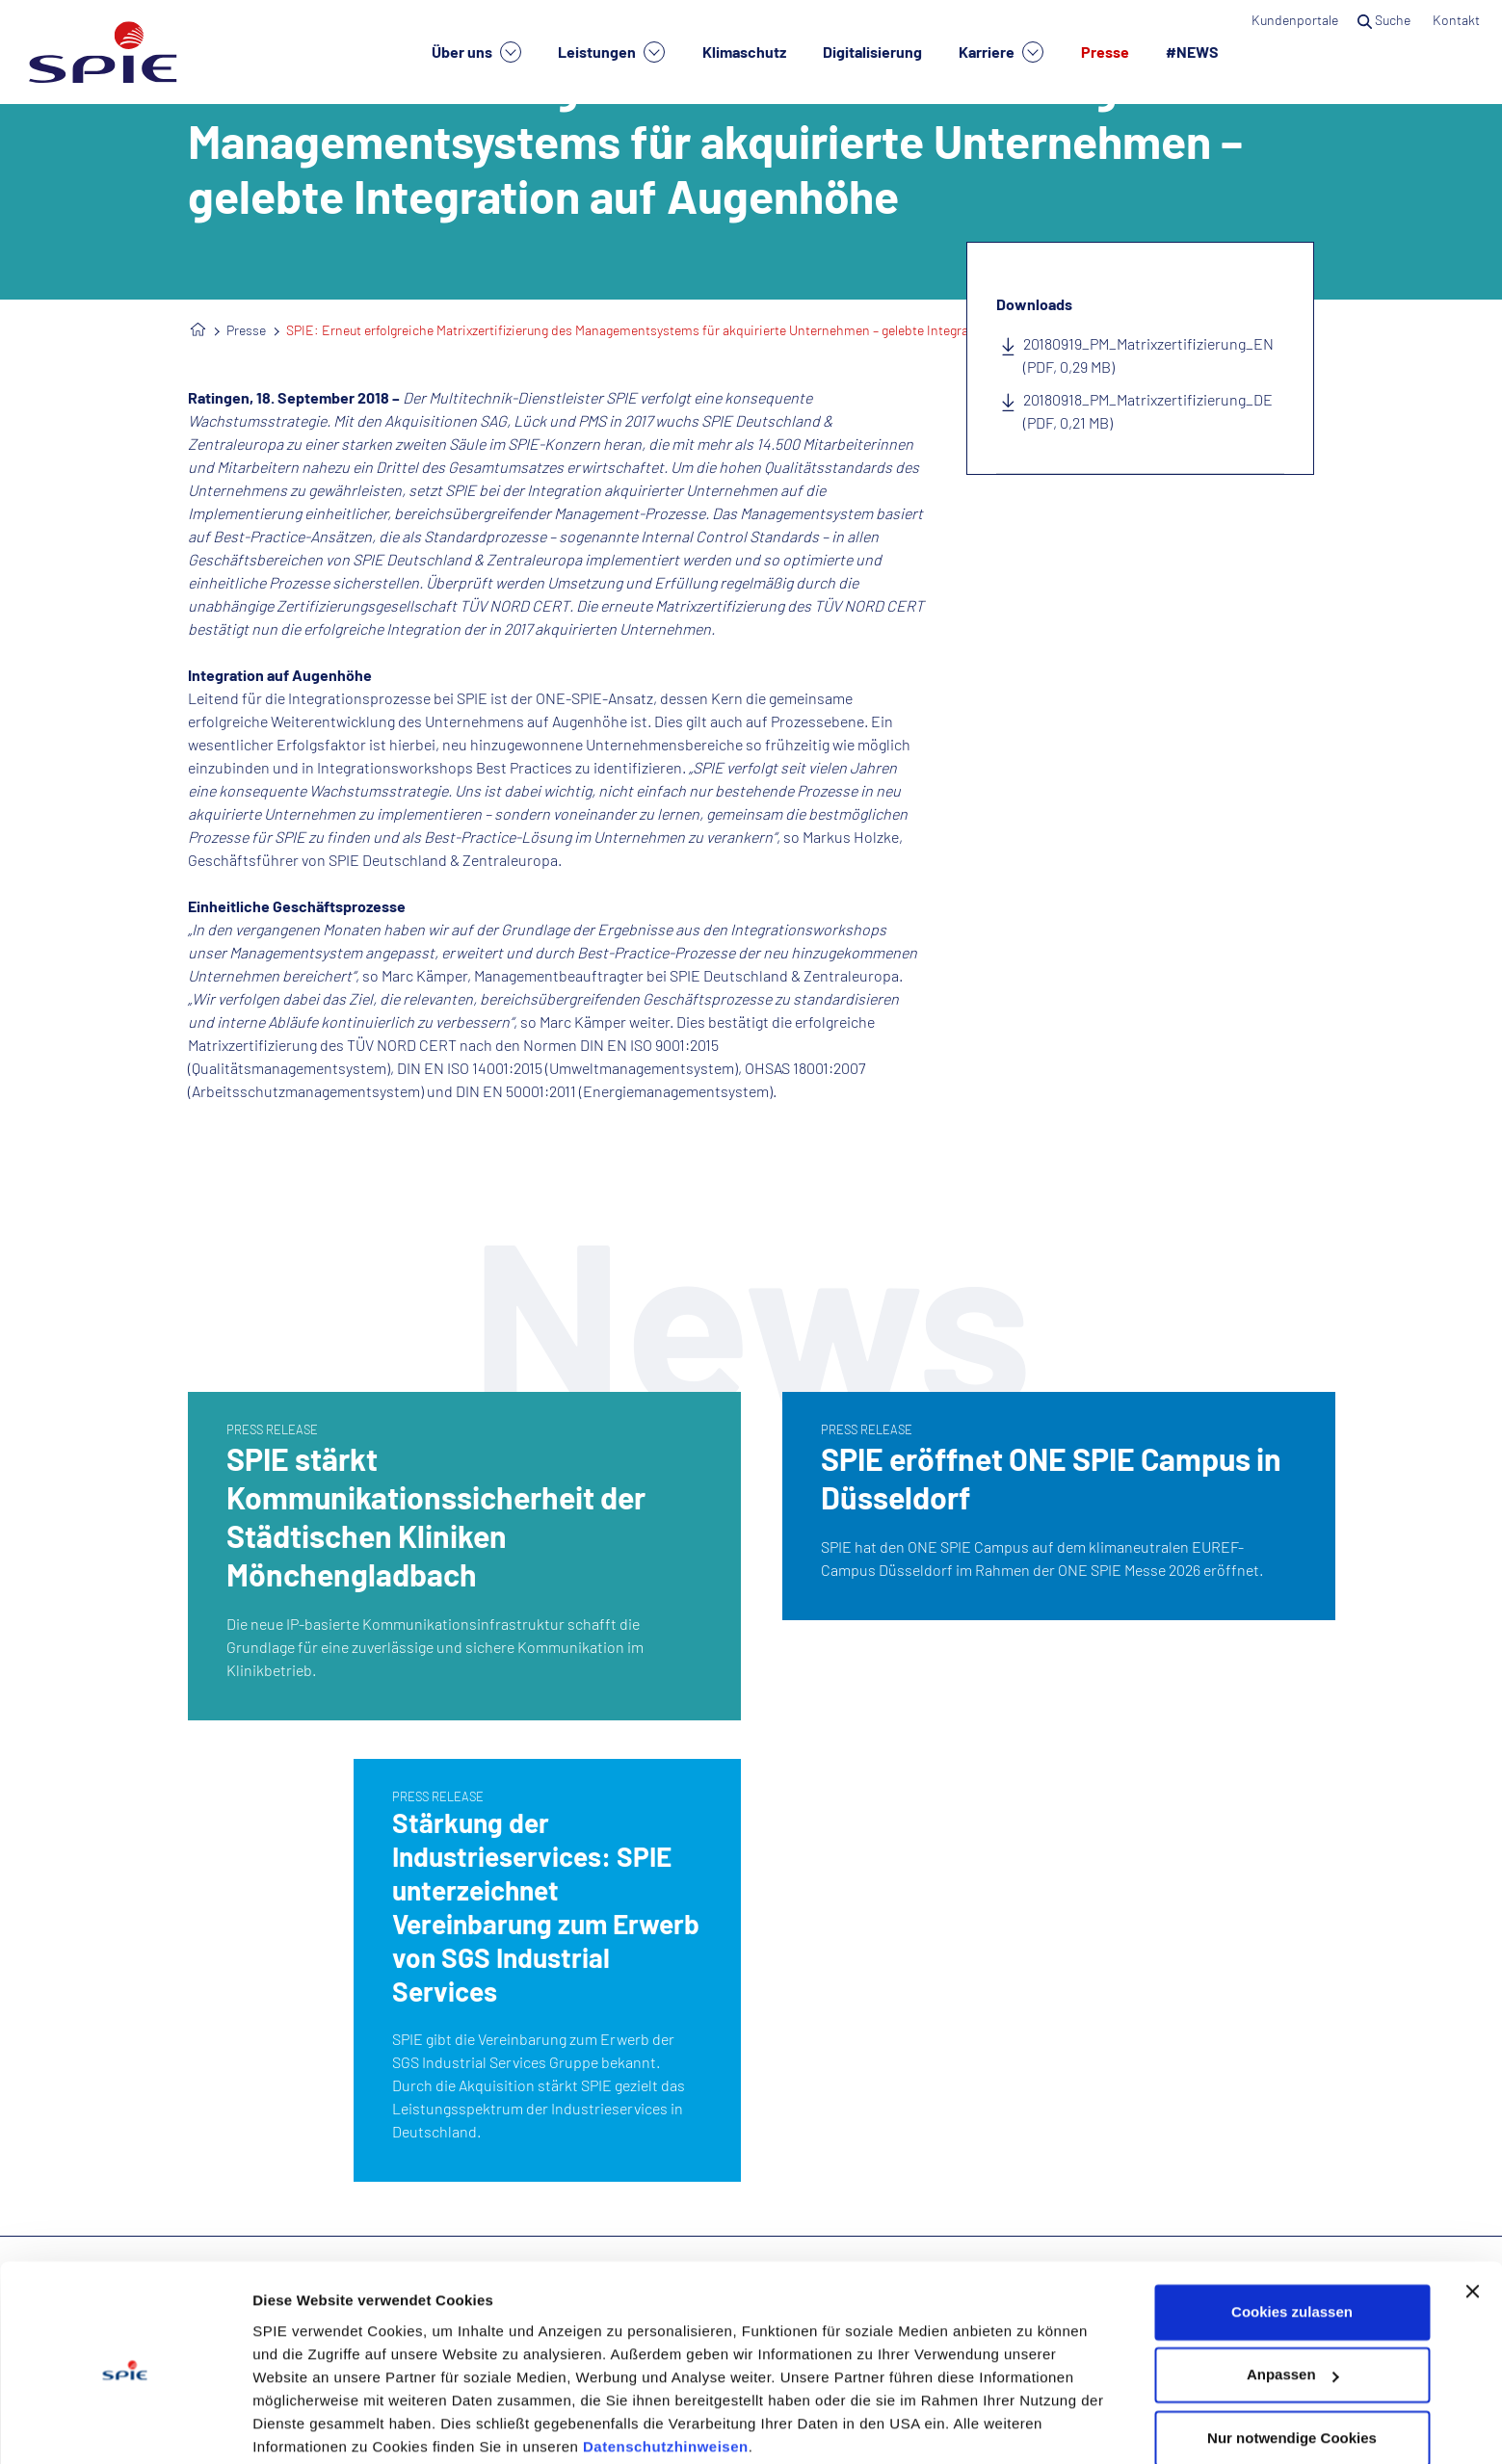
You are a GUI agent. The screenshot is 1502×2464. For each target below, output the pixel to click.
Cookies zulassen (1292, 2238)
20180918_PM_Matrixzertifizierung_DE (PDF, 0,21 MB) (1148, 411)
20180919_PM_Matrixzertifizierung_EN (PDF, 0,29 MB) (1148, 355)
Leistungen (611, 52)
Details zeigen (301, 2426)
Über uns (476, 52)
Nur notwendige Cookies (1292, 2364)
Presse (1105, 51)
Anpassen (1293, 2301)
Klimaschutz (744, 51)
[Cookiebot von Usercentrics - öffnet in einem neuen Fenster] (124, 2426)
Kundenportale (1295, 20)
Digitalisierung (872, 51)
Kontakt (1458, 20)
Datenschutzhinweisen (666, 2373)
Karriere (1001, 52)
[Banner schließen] (1472, 2217)
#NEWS (1192, 51)
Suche (1385, 20)
